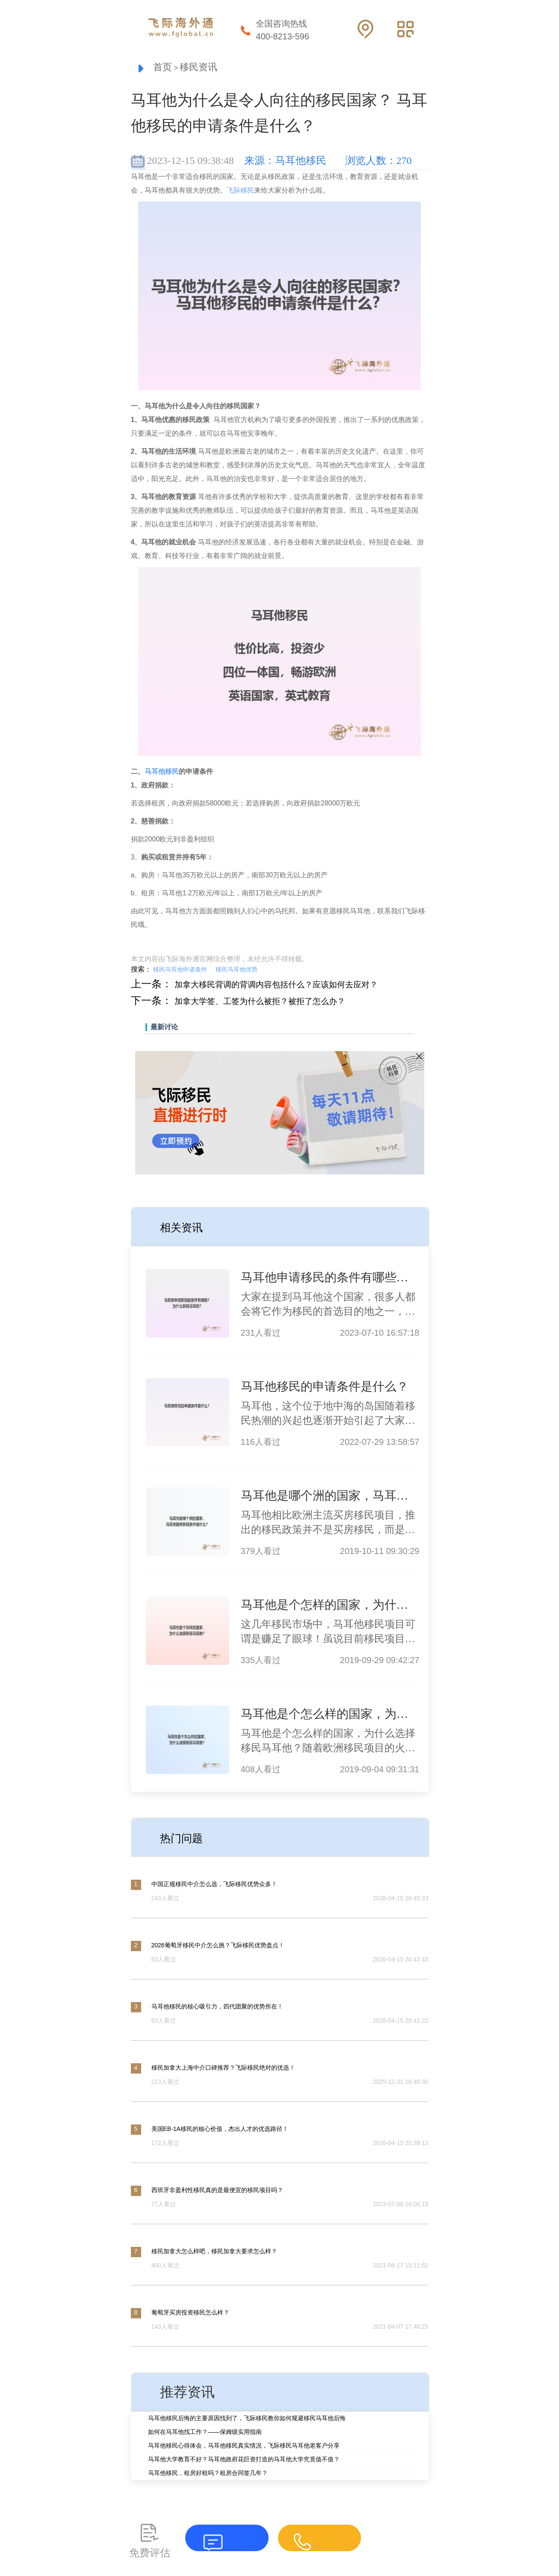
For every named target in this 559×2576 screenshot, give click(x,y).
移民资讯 (209, 68)
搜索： (141, 971)
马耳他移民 (162, 773)
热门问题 (187, 1839)
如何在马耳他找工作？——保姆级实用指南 (205, 2433)
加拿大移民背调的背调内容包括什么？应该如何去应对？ (303, 986)
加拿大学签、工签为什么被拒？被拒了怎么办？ (282, 1002)
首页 (165, 68)
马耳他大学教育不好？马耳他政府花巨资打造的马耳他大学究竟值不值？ (244, 2460)
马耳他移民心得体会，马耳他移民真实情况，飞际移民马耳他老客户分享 (244, 2447)
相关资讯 (187, 1228)
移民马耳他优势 (236, 971)
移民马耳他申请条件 (180, 971)
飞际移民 (240, 192)
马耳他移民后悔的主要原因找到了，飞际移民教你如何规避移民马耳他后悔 (247, 2419)
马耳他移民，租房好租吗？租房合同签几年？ (208, 2474)
